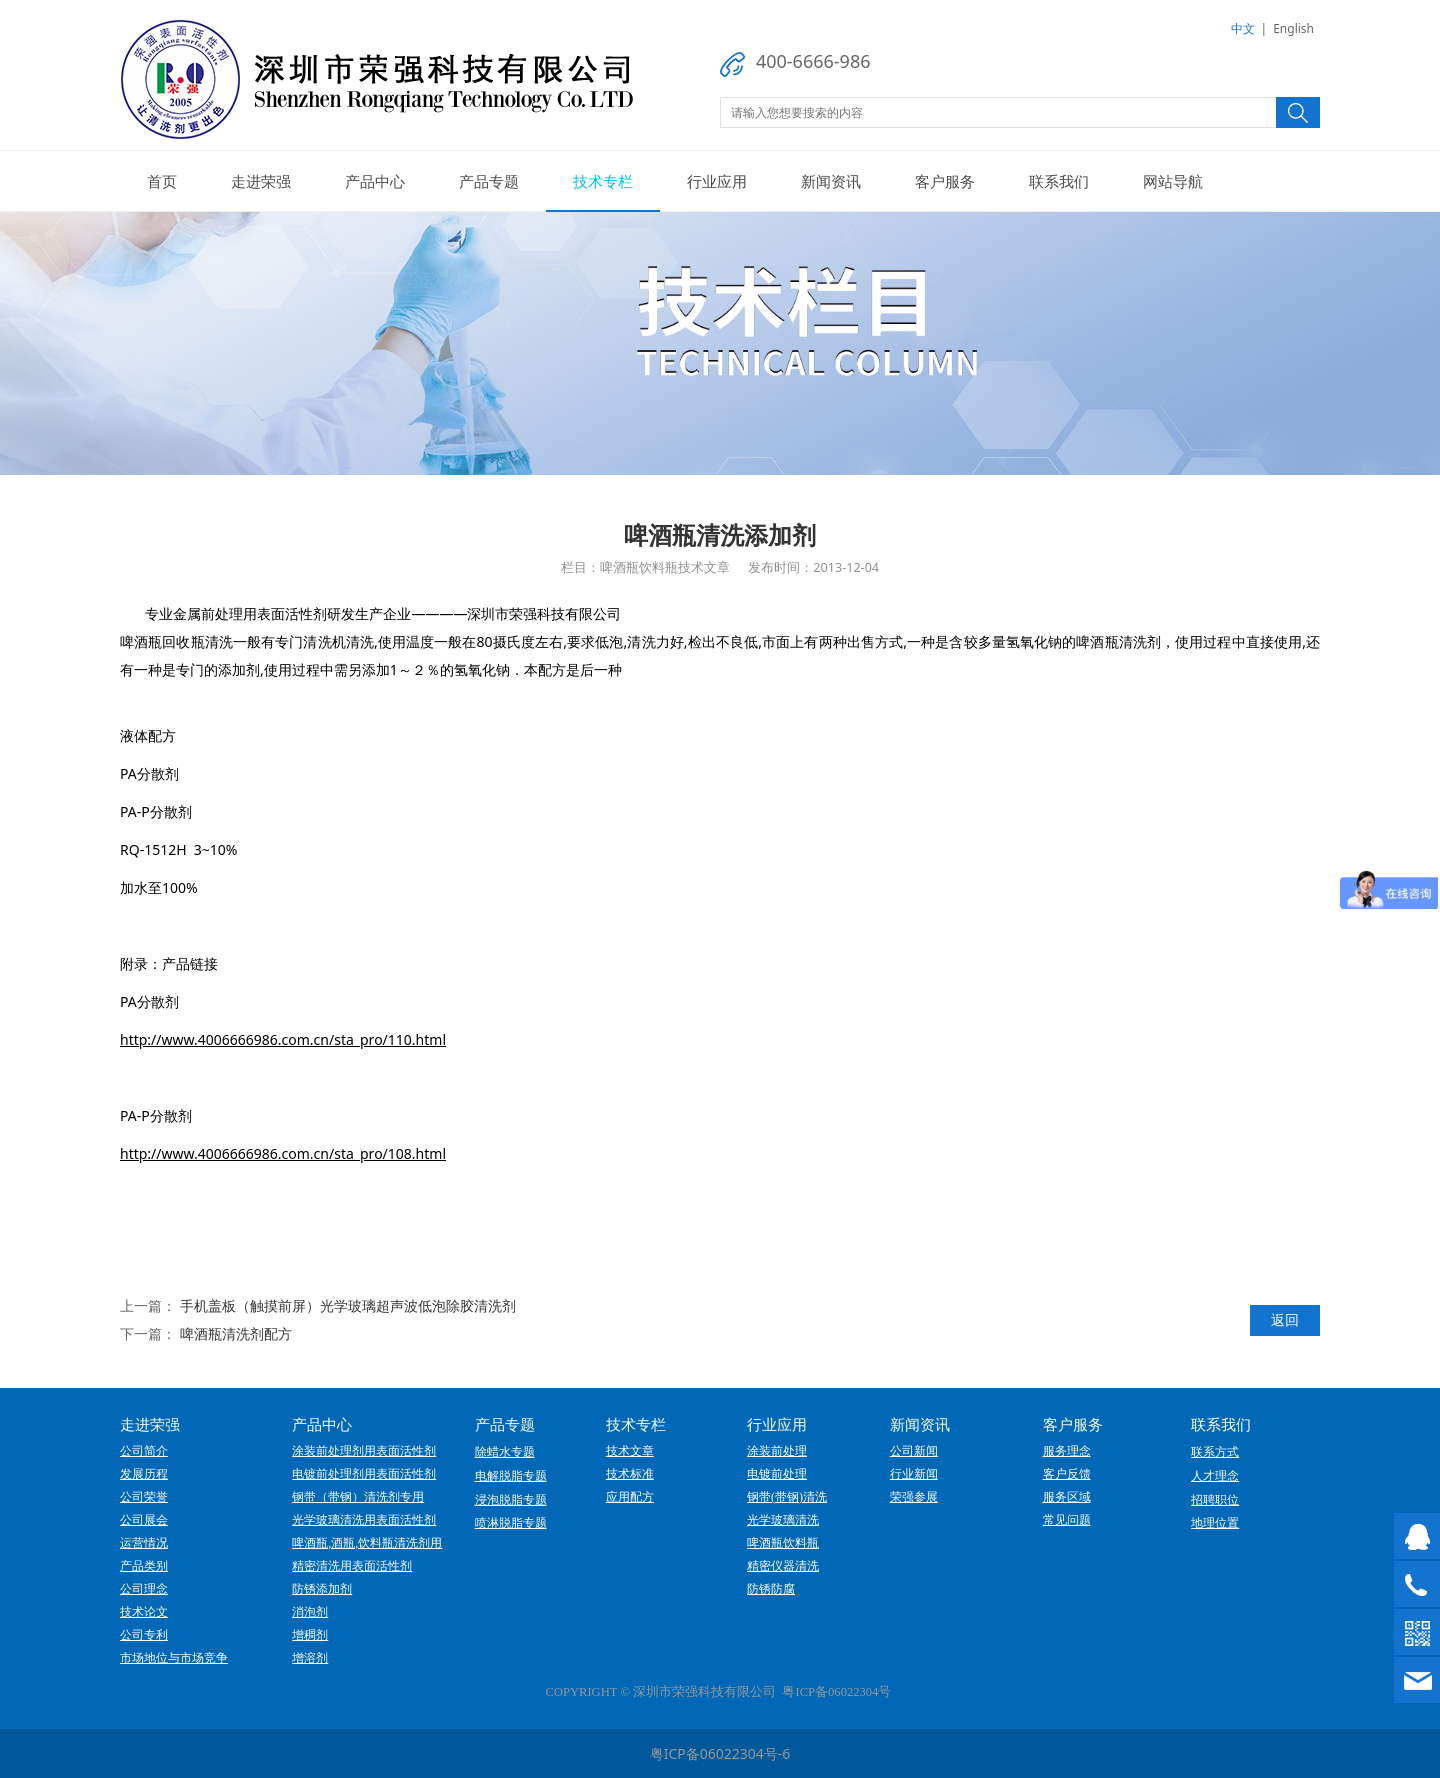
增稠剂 (310, 1635)
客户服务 (945, 181)
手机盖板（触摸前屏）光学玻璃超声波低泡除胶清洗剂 (348, 1305)
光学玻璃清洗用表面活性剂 (364, 1520)
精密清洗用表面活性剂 (352, 1566)
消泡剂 (310, 1612)
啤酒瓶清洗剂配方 (236, 1333)
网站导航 (1173, 181)
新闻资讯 (831, 181)
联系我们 (1059, 181)
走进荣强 (261, 181)
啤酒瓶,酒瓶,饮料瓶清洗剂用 (367, 1543)
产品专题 (489, 181)
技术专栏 (603, 181)
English (1293, 28)
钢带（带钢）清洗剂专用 (358, 1497)
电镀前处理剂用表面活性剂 (364, 1474)
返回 (1285, 1319)
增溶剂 (310, 1658)
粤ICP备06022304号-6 (720, 1753)
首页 (162, 181)
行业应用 (717, 181)
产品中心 (375, 181)
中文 (1243, 28)
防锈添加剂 (322, 1589)
